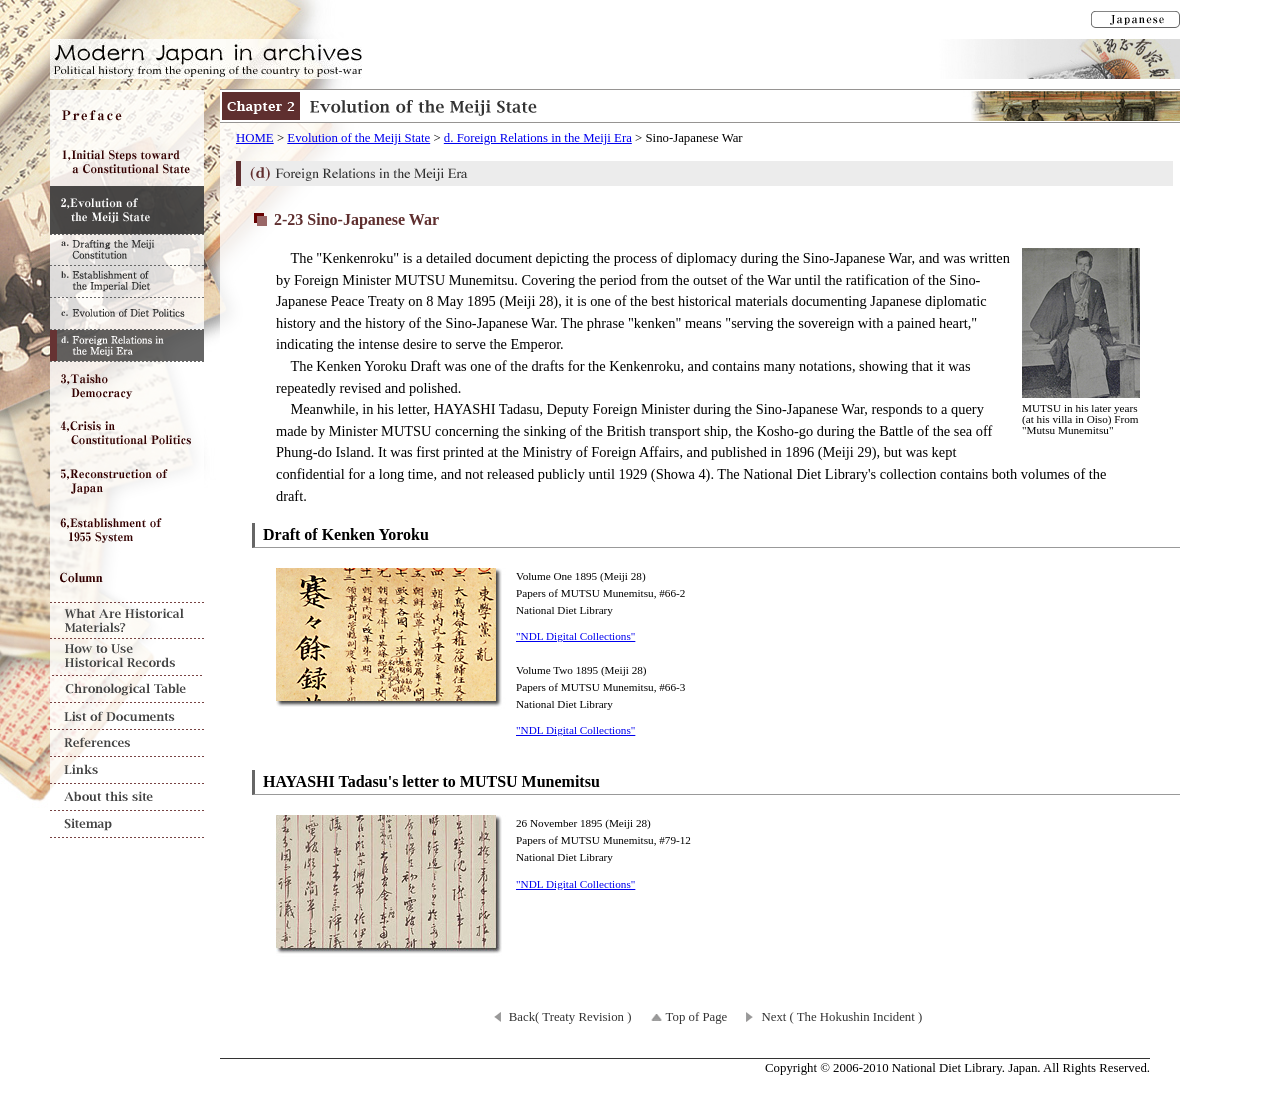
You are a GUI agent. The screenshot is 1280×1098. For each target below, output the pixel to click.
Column (127, 578)
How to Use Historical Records (127, 657)
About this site (127, 797)
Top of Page (697, 1017)
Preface (127, 114)
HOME (255, 138)
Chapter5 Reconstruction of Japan (127, 482)
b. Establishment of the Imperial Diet (127, 281)
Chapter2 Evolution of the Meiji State (127, 210)
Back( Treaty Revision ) (570, 1017)
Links (127, 770)
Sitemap (127, 824)
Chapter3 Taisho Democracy (127, 386)
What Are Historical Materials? (127, 620)
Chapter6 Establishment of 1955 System (127, 530)
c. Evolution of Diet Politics (127, 313)
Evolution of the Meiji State (358, 138)
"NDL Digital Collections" (575, 636)
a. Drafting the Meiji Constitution (127, 249)
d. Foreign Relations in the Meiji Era (538, 138)
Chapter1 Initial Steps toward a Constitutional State (127, 162)
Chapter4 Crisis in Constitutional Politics (127, 434)
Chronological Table (127, 689)
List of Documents (127, 716)
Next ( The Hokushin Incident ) (841, 1017)
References (127, 743)
